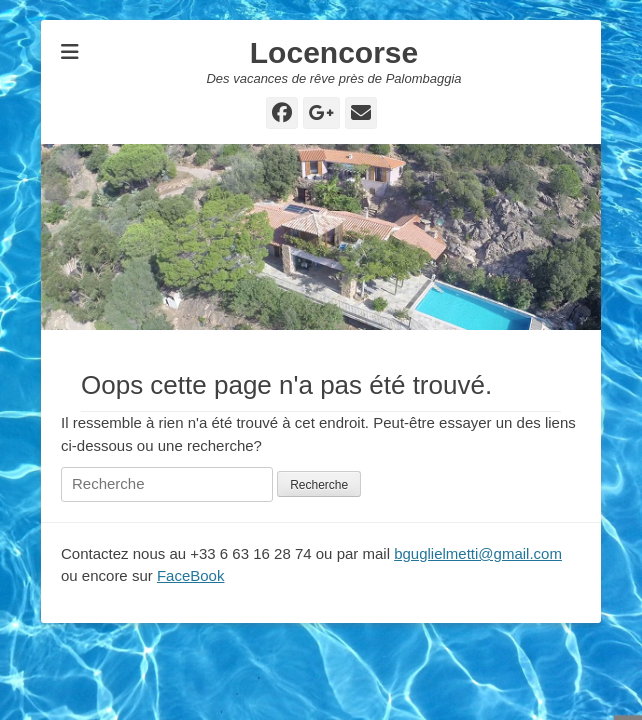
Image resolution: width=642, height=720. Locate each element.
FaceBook (191, 575)
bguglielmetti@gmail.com (478, 553)
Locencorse (334, 52)
